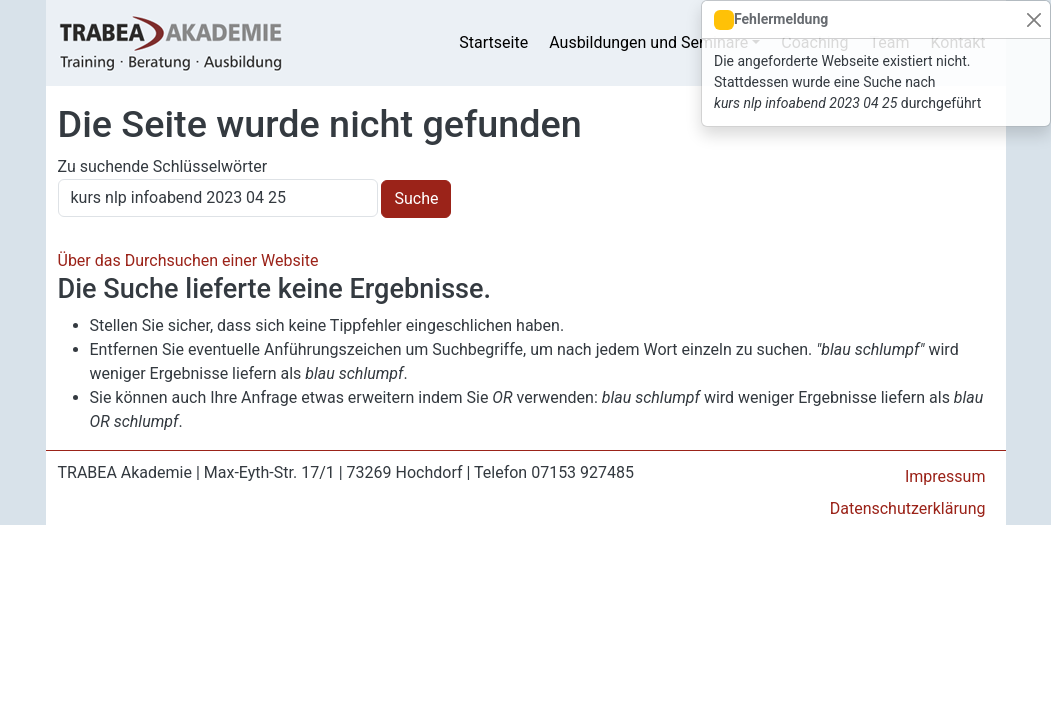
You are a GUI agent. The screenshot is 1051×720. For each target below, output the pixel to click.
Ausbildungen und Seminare (648, 42)
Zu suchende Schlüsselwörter (163, 166)
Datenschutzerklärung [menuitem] (908, 508)
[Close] (1033, 19)
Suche (416, 198)
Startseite (493, 42)
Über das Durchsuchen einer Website (188, 260)
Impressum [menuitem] (945, 476)
